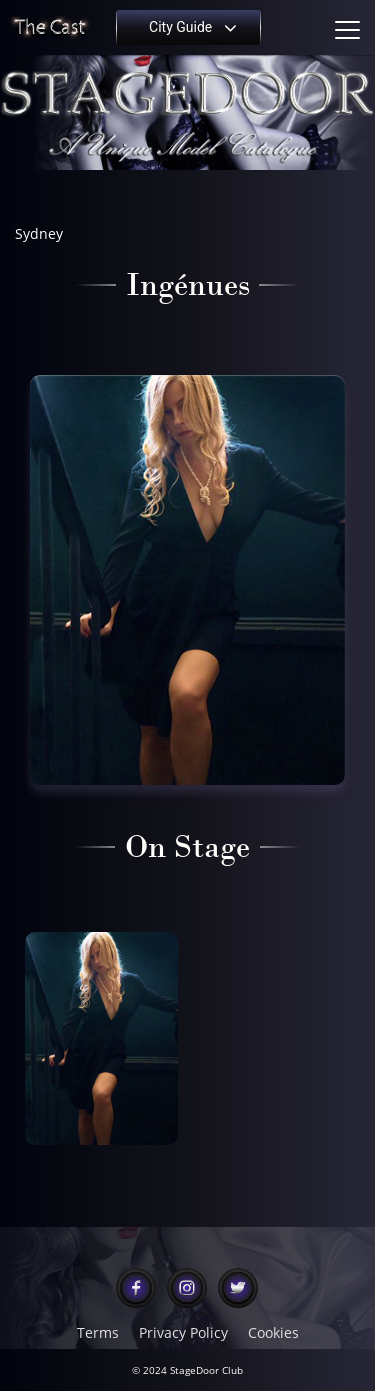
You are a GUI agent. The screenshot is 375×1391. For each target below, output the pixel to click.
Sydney (39, 233)
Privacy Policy (183, 1333)
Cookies (273, 1333)
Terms (98, 1333)
